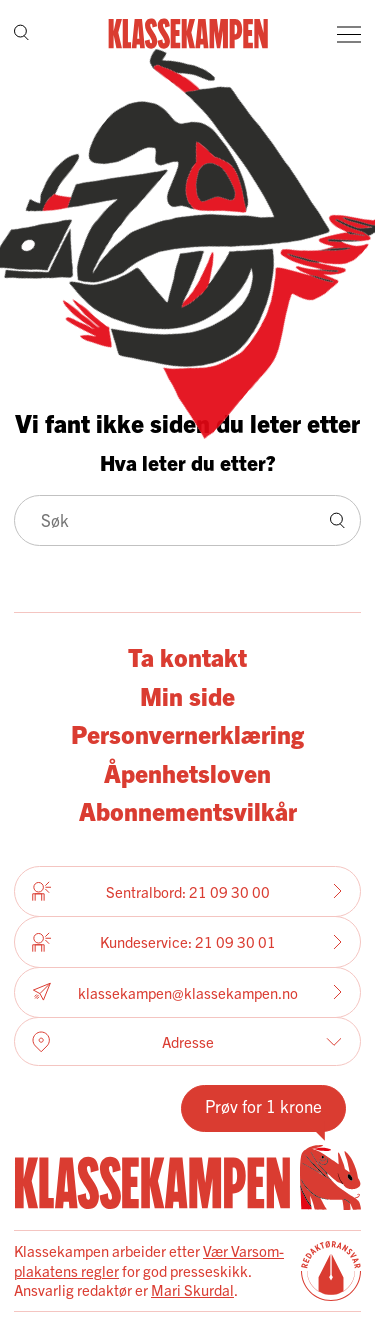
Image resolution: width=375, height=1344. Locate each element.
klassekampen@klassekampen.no (187, 992)
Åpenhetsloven (187, 772)
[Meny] (349, 34)
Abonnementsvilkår (188, 810)
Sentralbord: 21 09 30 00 (187, 891)
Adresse (187, 1042)
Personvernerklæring (187, 733)
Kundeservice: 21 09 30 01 (187, 942)
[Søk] (21, 34)
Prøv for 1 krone (263, 1105)
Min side (187, 695)
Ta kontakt (187, 656)
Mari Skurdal (192, 1289)
